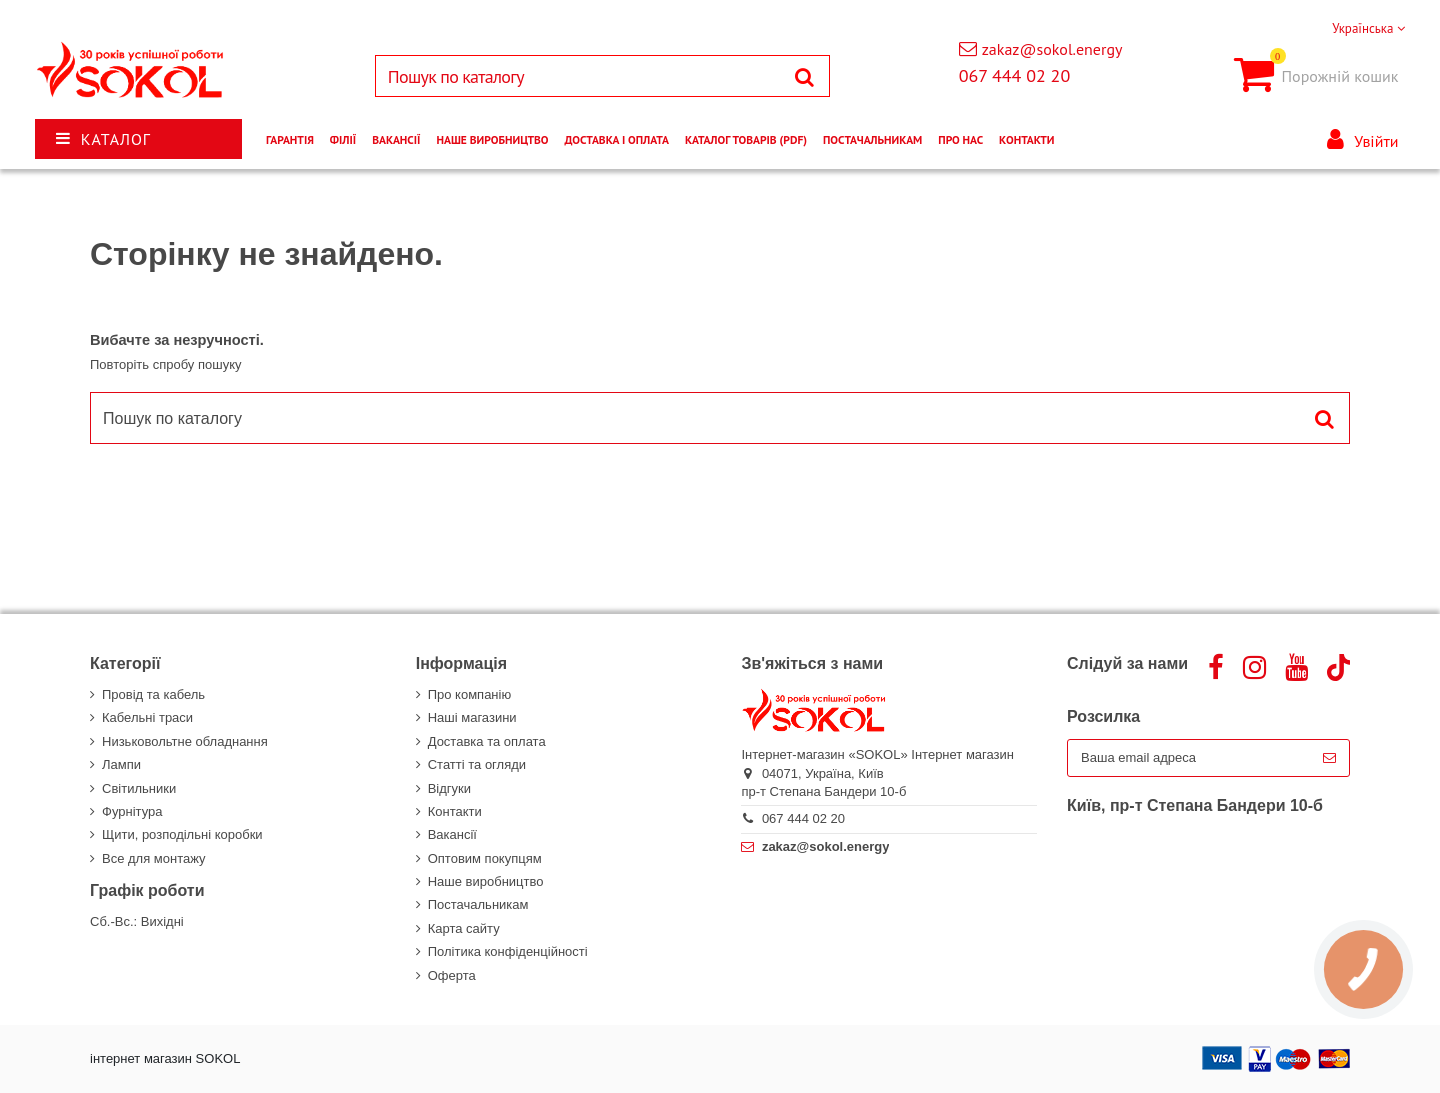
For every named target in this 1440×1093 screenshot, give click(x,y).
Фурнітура (132, 811)
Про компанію (470, 694)
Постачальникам (478, 904)
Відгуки (449, 788)
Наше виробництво (486, 881)
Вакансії (452, 834)
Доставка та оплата (487, 741)
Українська (1368, 28)
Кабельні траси (147, 717)
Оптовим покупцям (485, 858)
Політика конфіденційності (508, 951)
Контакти (455, 811)
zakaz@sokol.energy (1052, 49)
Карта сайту (464, 928)
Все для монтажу (154, 858)
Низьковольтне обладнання (185, 741)
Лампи (121, 764)
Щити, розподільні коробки (182, 834)
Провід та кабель (153, 694)
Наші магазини (472, 717)
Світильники (139, 788)
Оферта (452, 975)
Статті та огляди (477, 764)
